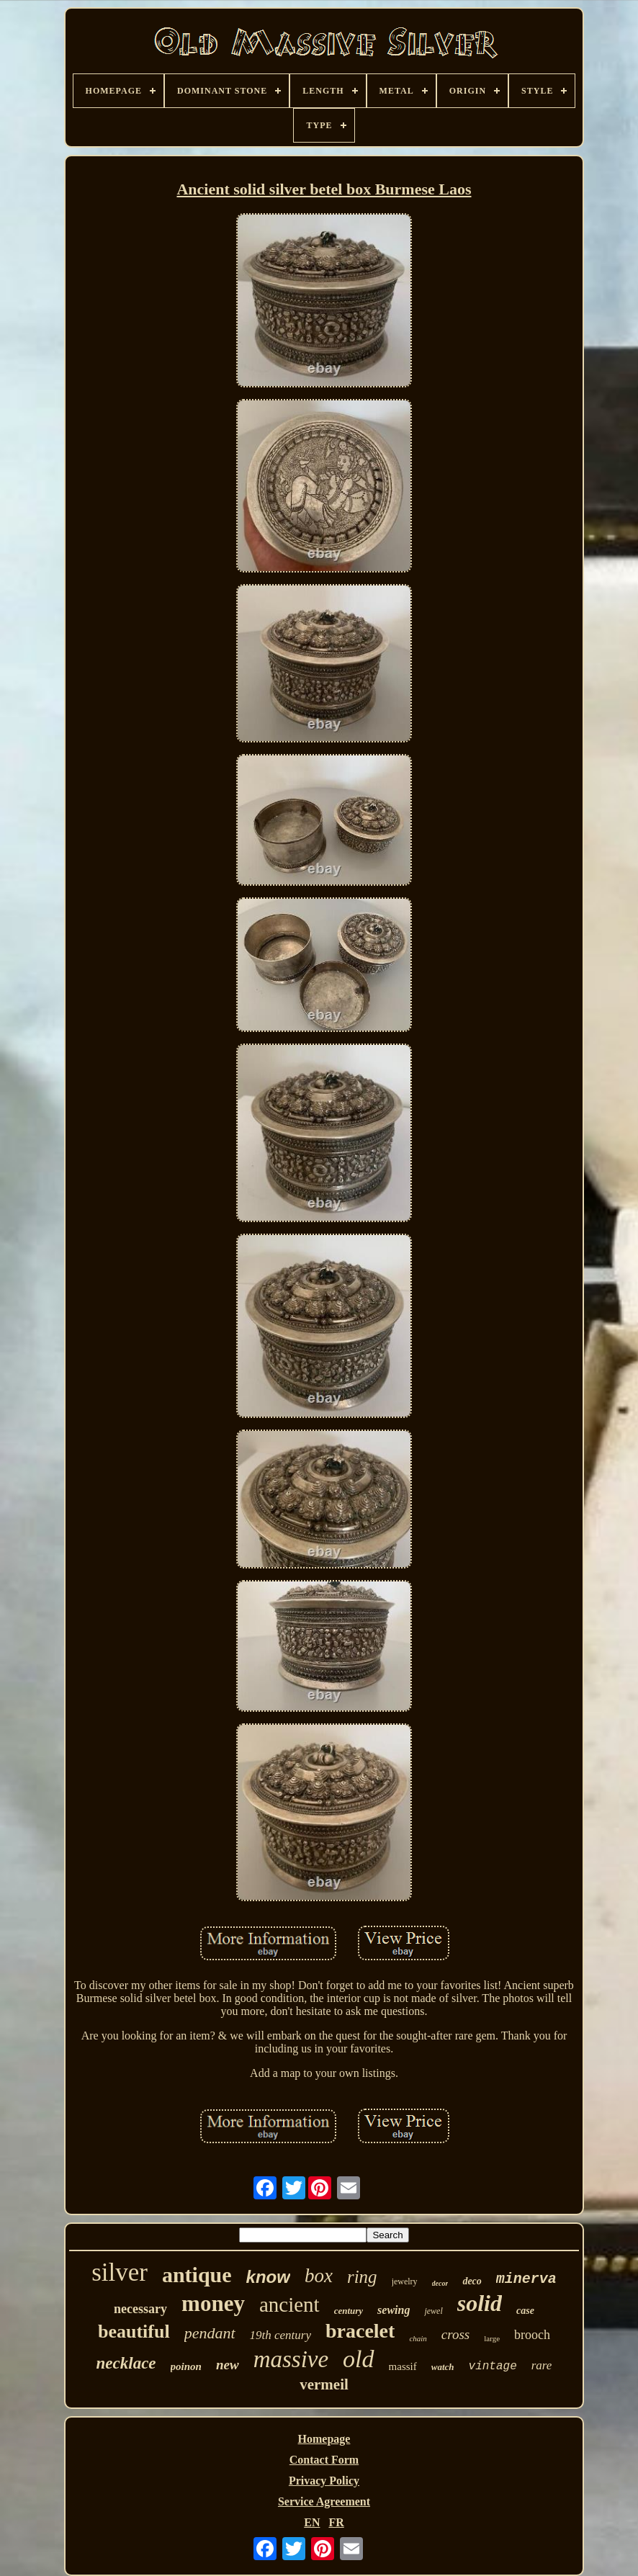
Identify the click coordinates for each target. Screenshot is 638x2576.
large (492, 2338)
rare (541, 2365)
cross (455, 2334)
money (213, 2303)
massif (403, 2366)
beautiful (134, 2331)
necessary (140, 2309)
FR (335, 2522)
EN (312, 2522)
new (227, 2364)
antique (197, 2274)
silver (119, 2272)
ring (362, 2276)
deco (471, 2281)
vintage (493, 2366)
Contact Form (324, 2460)
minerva (526, 2279)
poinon (186, 2366)
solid (479, 2303)
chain (417, 2338)
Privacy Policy (324, 2480)
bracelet (360, 2331)
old (358, 2359)
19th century (280, 2335)
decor (440, 2283)
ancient (289, 2304)
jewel (433, 2311)
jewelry (405, 2281)
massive (290, 2359)
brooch (532, 2335)
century (348, 2310)
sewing (393, 2310)
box (319, 2275)
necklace (126, 2363)
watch (442, 2366)
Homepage (324, 2439)
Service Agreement (324, 2501)
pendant (209, 2333)
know (268, 2276)
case (525, 2310)
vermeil (324, 2384)
